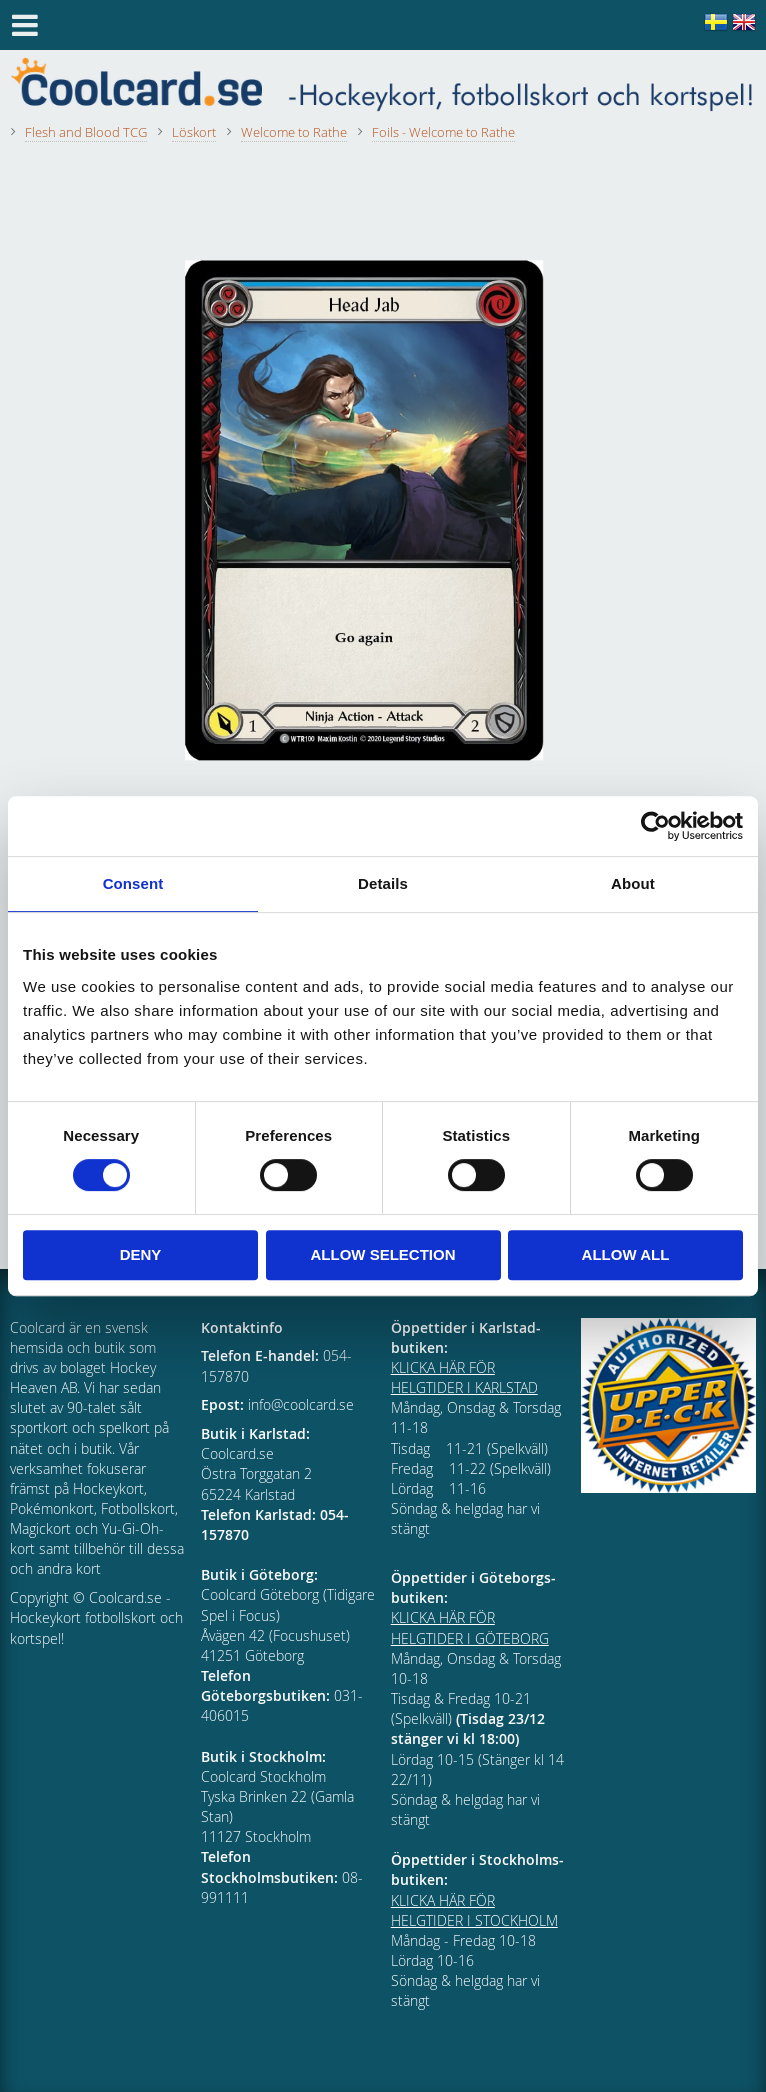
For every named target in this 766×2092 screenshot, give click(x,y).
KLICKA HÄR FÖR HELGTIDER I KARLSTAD (464, 1377)
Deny (141, 1254)
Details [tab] (383, 883)
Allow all (626, 1254)
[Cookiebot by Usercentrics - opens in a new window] (655, 826)
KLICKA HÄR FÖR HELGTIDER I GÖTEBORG (470, 1627)
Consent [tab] (133, 883)
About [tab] (633, 883)
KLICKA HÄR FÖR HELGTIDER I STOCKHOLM (474, 1910)
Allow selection (383, 1254)
